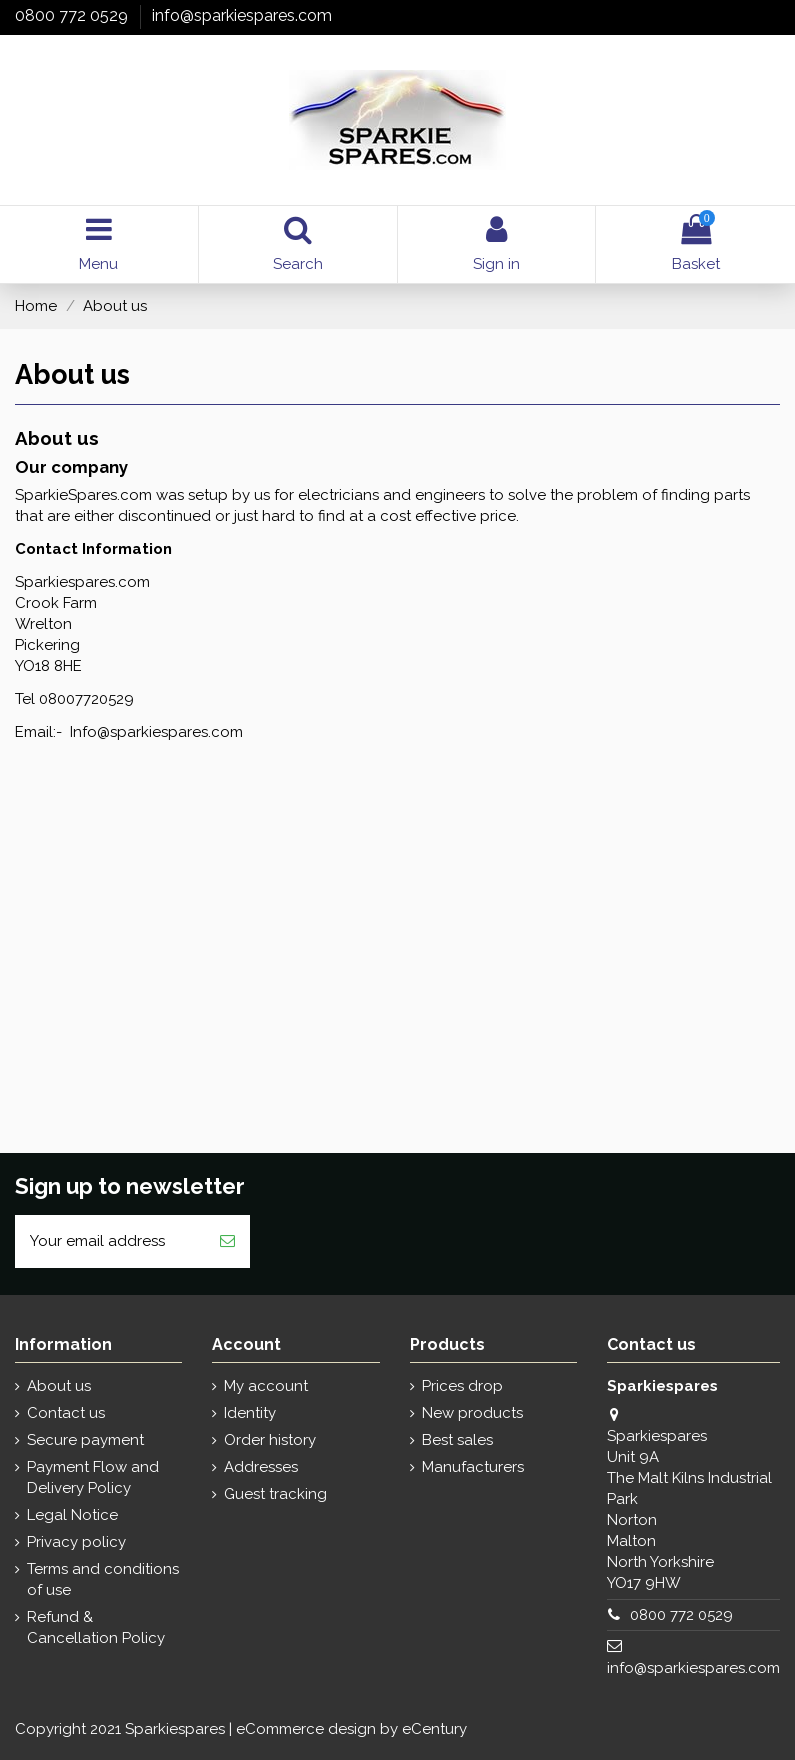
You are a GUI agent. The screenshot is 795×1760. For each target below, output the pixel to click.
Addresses (261, 1467)
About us (59, 1386)
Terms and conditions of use (103, 1579)
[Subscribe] (227, 1241)
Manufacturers (473, 1467)
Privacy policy (76, 1542)
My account (266, 1386)
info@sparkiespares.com (242, 15)
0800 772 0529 (73, 15)
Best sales (457, 1440)
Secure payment (85, 1440)
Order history (270, 1440)
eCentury (434, 1729)
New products (472, 1413)
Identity (250, 1413)
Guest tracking (275, 1494)
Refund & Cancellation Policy (96, 1627)
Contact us (66, 1413)
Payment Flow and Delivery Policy (93, 1477)
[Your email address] (110, 1241)
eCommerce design (306, 1729)
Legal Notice (72, 1515)
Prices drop (462, 1386)
